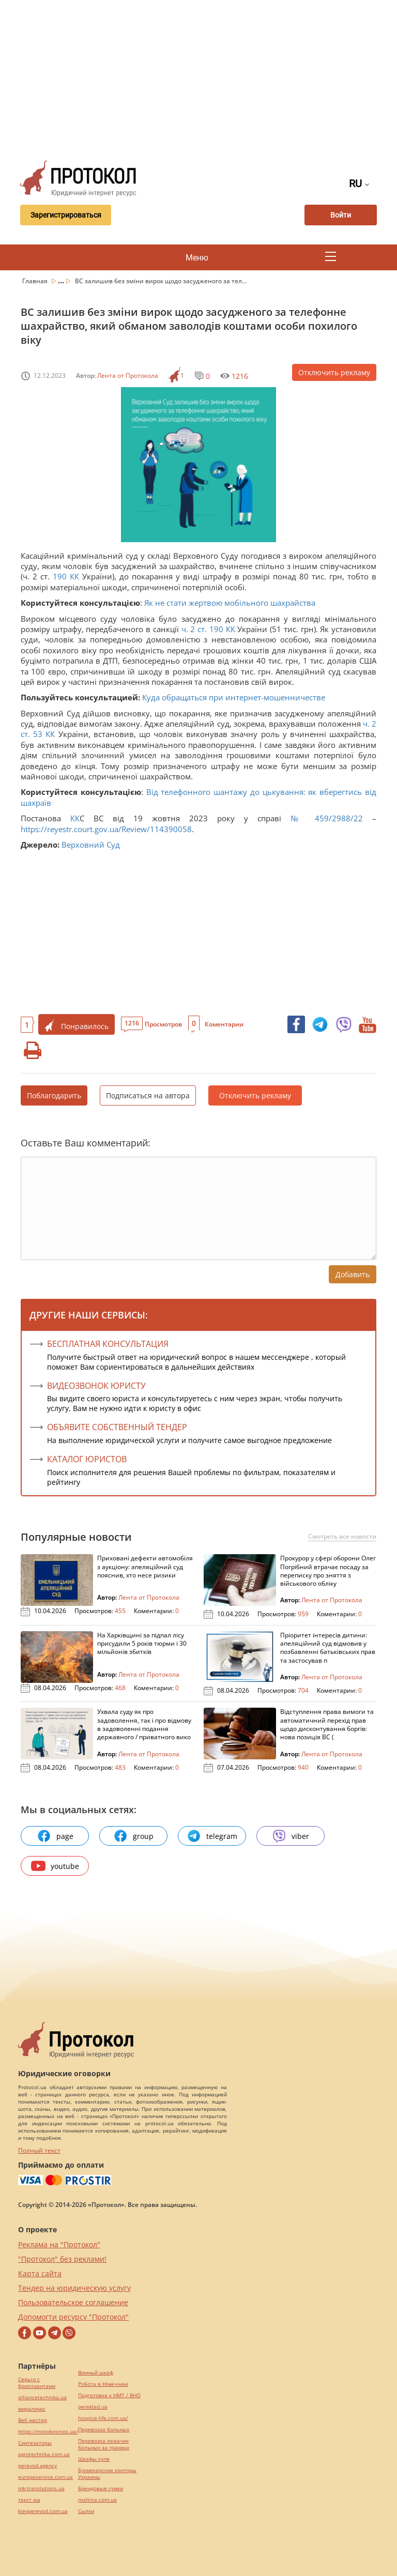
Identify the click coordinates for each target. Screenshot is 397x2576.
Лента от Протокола (127, 375)
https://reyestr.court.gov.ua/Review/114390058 (106, 829)
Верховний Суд (91, 844)
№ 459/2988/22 (327, 818)
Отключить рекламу (334, 372)
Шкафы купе (94, 2459)
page (55, 1836)
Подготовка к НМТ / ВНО (109, 2395)
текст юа (29, 2499)
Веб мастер (32, 2420)
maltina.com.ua (97, 2499)
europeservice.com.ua (45, 2477)
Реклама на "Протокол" (59, 2244)
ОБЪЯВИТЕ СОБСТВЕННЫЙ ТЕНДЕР (117, 1427)
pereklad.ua (93, 2406)
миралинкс (31, 2408)
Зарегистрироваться (65, 215)
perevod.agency (37, 2465)
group (133, 1836)
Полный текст (39, 2150)
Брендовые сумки (100, 2488)
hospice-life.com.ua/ (103, 2418)
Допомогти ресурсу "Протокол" (73, 2317)
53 (37, 734)
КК (74, 576)
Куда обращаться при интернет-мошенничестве (233, 697)
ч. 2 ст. (194, 629)
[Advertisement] (204, 77)
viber (290, 1836)
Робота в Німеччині (103, 2384)
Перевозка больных (103, 2429)
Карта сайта (40, 2273)
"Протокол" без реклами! (62, 2259)
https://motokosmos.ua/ (48, 2431)
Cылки (86, 2511)
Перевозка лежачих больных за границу (103, 2444)
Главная (35, 281)
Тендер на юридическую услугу (74, 2288)
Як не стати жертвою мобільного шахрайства (229, 602)
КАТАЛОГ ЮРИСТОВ (87, 1459)
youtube (55, 1866)
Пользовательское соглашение (73, 2302)
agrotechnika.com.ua (44, 2454)
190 (60, 576)
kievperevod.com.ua (43, 2511)
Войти (340, 215)
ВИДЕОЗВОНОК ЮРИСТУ (96, 1385)
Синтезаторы (35, 2443)
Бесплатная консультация (108, 1344)
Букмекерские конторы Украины (107, 2473)
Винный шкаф (95, 2372)
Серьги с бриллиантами (36, 2382)
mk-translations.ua (41, 2488)
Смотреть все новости (342, 1536)
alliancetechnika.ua (42, 2397)
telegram (212, 1836)
